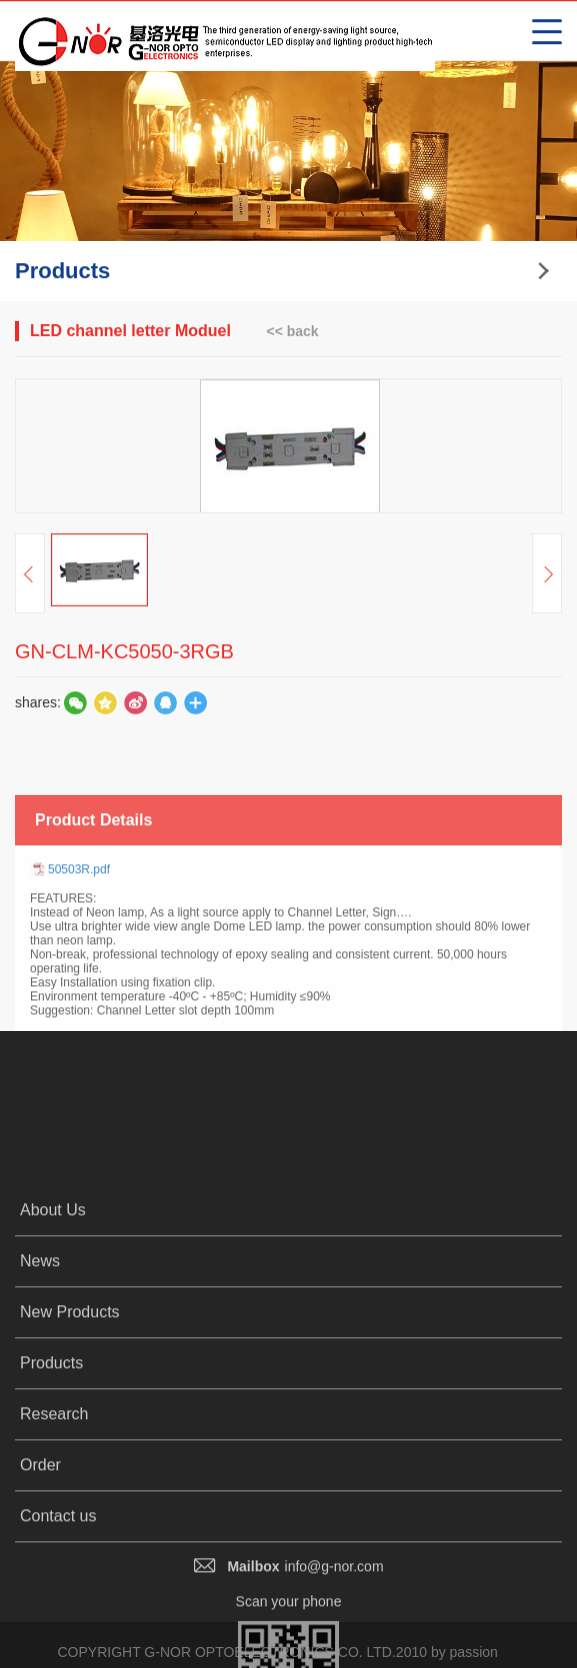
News (40, 1407)
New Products (70, 1458)
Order (40, 1611)
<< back (292, 332)
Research (54, 1560)
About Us (53, 1356)
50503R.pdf (79, 934)
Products (51, 1509)
